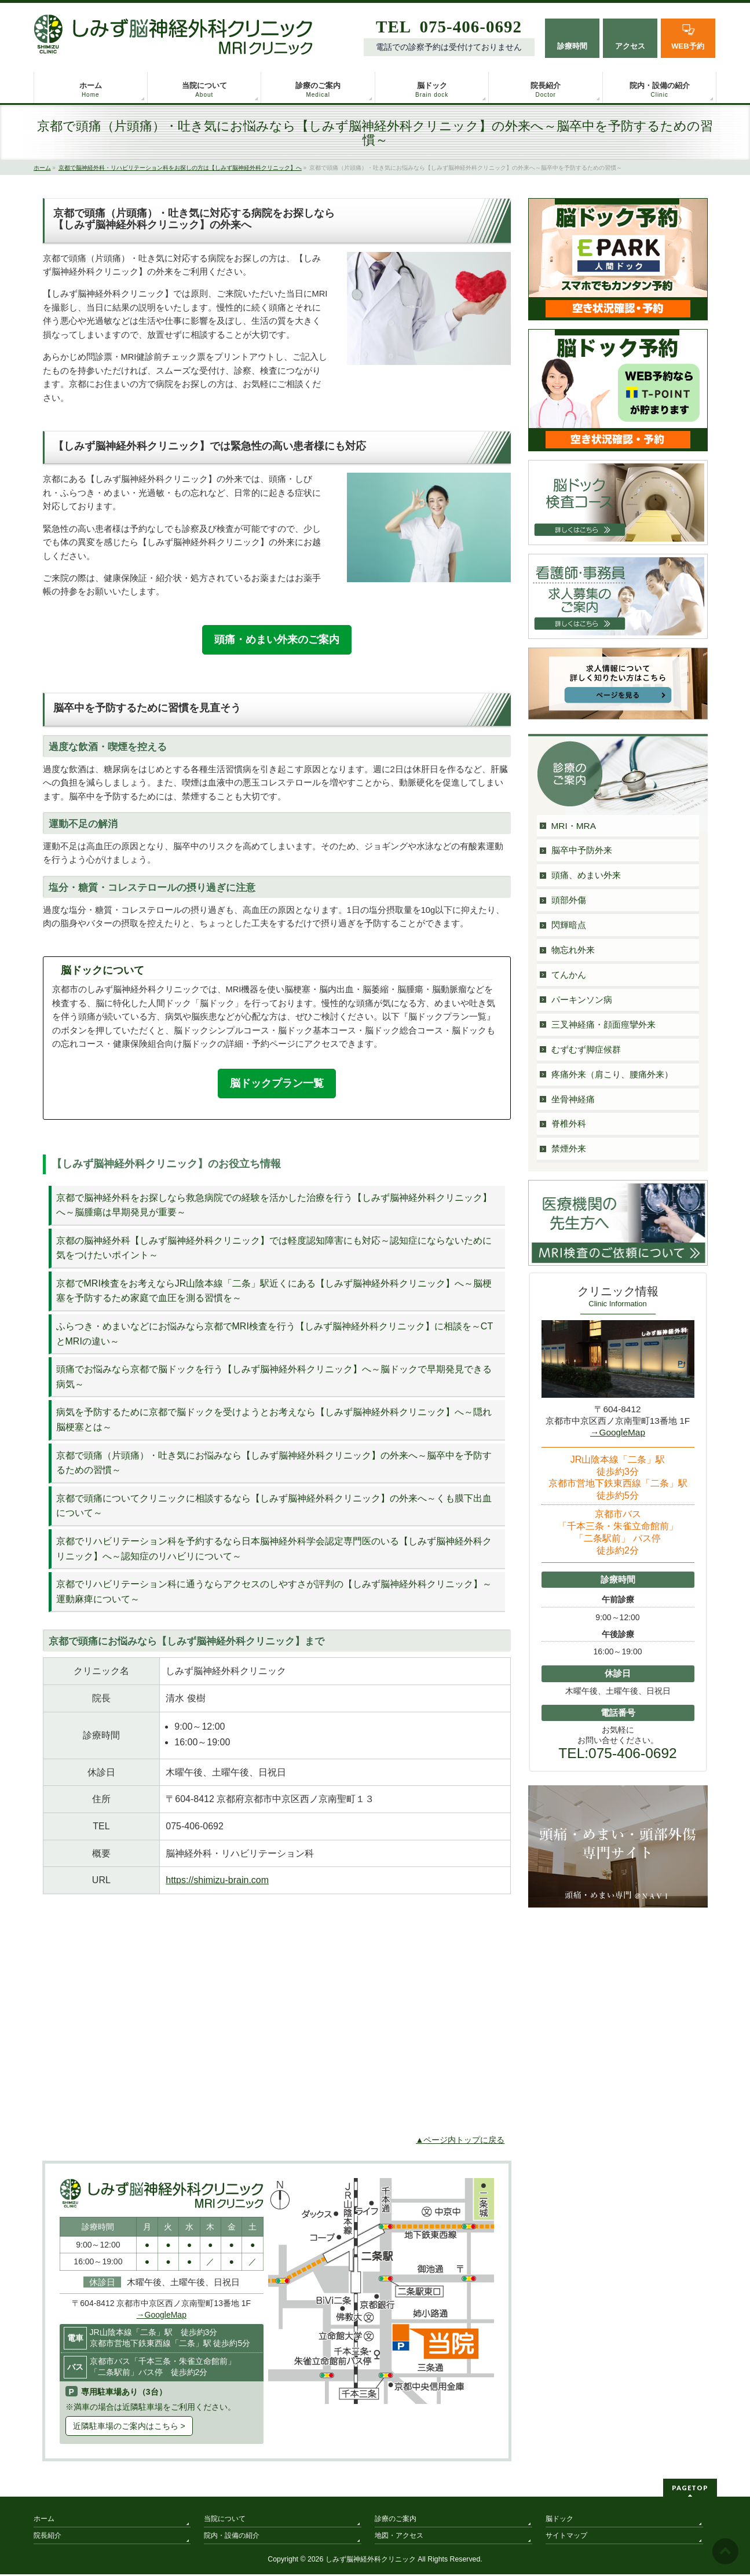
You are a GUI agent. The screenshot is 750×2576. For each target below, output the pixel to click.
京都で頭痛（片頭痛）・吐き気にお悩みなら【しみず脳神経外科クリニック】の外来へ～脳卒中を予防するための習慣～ (274, 1464)
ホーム (44, 2520)
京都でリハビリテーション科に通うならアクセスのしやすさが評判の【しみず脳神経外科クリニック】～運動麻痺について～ (274, 1593)
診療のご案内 (395, 2520)
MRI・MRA (573, 826)
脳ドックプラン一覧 (277, 1084)
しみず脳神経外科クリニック (370, 2561)
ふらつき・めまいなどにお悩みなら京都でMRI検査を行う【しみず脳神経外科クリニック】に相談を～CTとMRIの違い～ (274, 1335)
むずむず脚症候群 (586, 1049)
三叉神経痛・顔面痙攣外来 (603, 1024)
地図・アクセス (399, 2537)
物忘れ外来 (573, 950)
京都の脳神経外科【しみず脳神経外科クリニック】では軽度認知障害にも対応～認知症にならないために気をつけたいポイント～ (274, 1249)
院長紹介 (47, 2537)
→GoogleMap (161, 2316)
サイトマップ (566, 2537)
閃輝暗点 (568, 925)
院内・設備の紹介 (231, 2537)
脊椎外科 (568, 1123)
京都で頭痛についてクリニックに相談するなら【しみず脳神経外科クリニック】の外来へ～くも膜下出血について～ (274, 1507)
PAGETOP (690, 2489)
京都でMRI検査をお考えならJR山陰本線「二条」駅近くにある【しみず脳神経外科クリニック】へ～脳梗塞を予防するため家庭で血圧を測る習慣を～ (274, 1292)
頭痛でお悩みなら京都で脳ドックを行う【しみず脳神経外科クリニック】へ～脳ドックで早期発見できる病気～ (274, 1378)
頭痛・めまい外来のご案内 (276, 640)
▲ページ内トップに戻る (460, 2141)
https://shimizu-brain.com (217, 1882)
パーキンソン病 (581, 999)
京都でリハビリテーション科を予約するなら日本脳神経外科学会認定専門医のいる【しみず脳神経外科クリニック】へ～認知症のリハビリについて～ (274, 1550)
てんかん (568, 975)
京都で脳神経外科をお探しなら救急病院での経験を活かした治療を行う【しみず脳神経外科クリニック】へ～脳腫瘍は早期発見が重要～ (274, 1206)
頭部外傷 (568, 900)
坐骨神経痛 (573, 1099)
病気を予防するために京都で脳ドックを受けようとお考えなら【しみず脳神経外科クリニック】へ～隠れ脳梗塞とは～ (274, 1421)
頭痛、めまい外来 (586, 875)
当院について (225, 2520)
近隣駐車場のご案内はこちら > (129, 2427)
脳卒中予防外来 (581, 850)
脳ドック (559, 2520)
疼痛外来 (612, 1074)
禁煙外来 (568, 1148)
